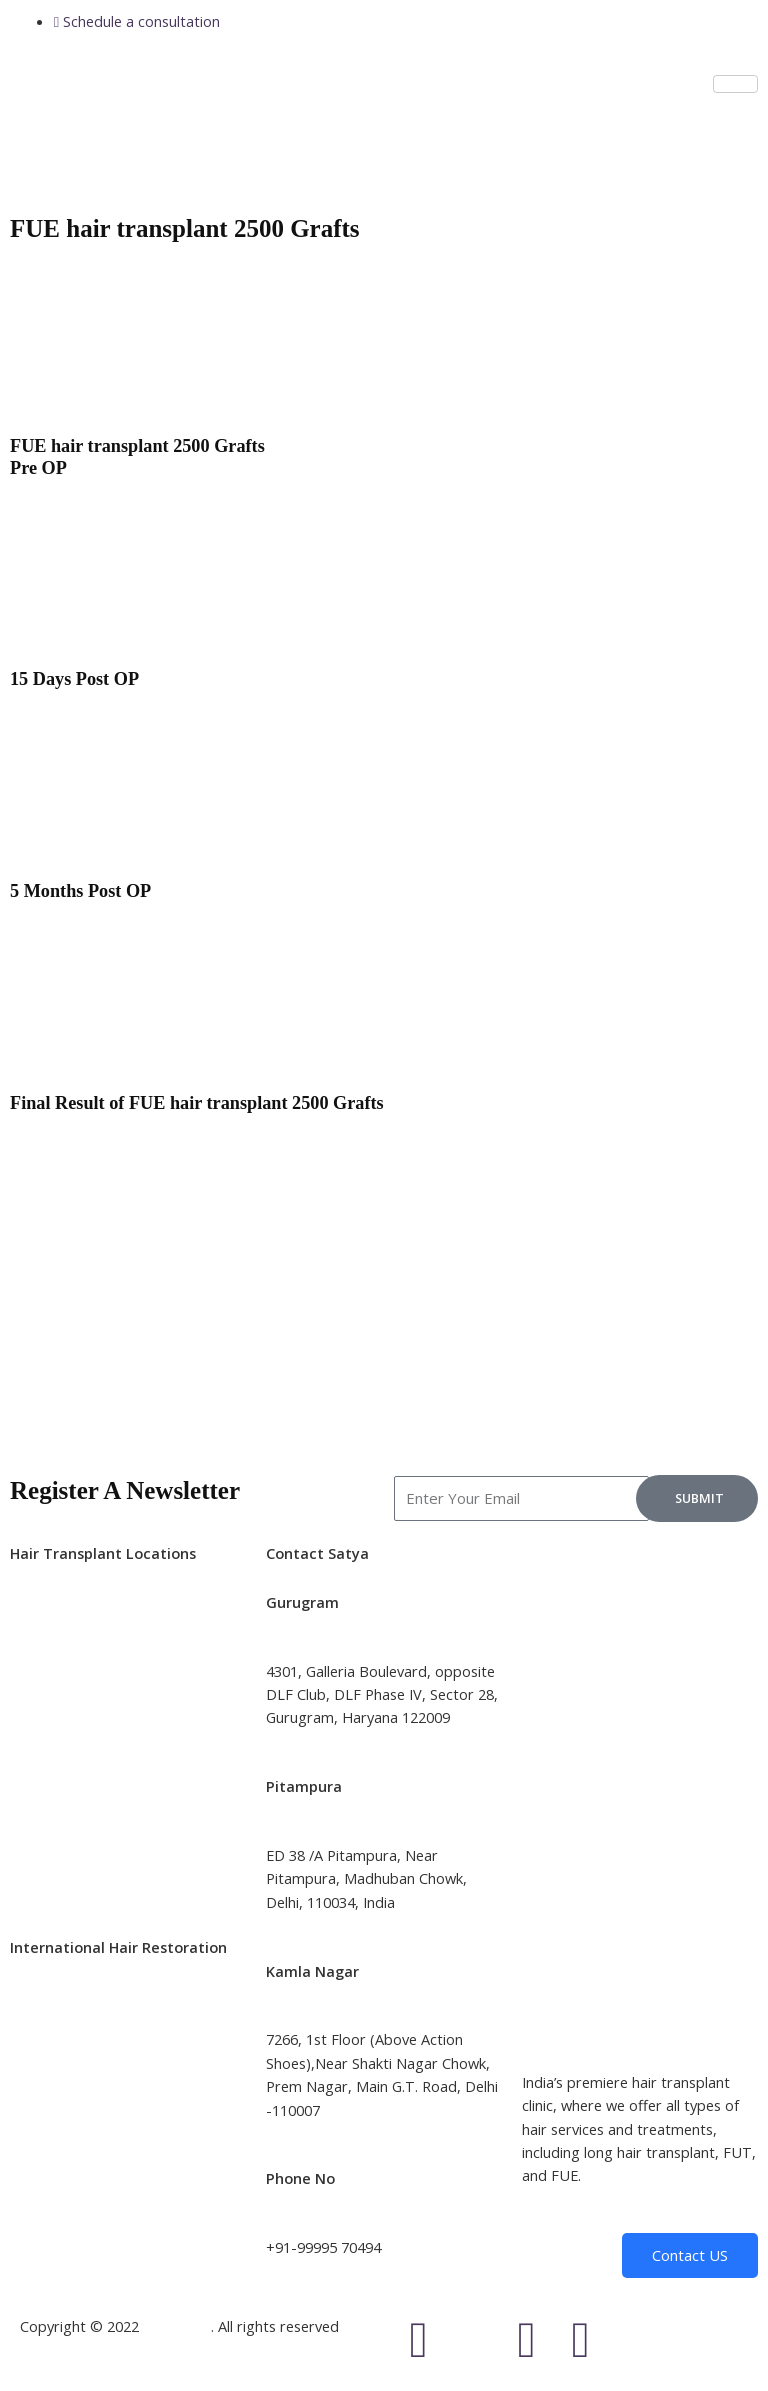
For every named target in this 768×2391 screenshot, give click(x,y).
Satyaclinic (177, 2326)
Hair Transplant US (74, 2016)
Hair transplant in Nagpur (95, 1879)
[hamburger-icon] (735, 84)
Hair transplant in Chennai (96, 1785)
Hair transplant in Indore (92, 1832)
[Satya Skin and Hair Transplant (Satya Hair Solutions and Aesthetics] (640, 1970)
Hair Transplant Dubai (84, 2133)
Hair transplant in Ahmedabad (110, 1808)
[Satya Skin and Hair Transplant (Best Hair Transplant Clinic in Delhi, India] (640, 1793)
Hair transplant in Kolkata (95, 1692)
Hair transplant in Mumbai (97, 1668)
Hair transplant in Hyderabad (107, 1715)
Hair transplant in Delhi (86, 1622)
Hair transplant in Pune (86, 1738)
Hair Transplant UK (74, 2040)
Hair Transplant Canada (89, 2110)
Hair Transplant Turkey (87, 2063)
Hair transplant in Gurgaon (99, 1855)
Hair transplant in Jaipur (89, 1762)
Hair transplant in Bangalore (104, 1645)
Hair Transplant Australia (93, 2086)
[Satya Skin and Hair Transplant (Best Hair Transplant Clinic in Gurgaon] (640, 1617)
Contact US (690, 2255)
